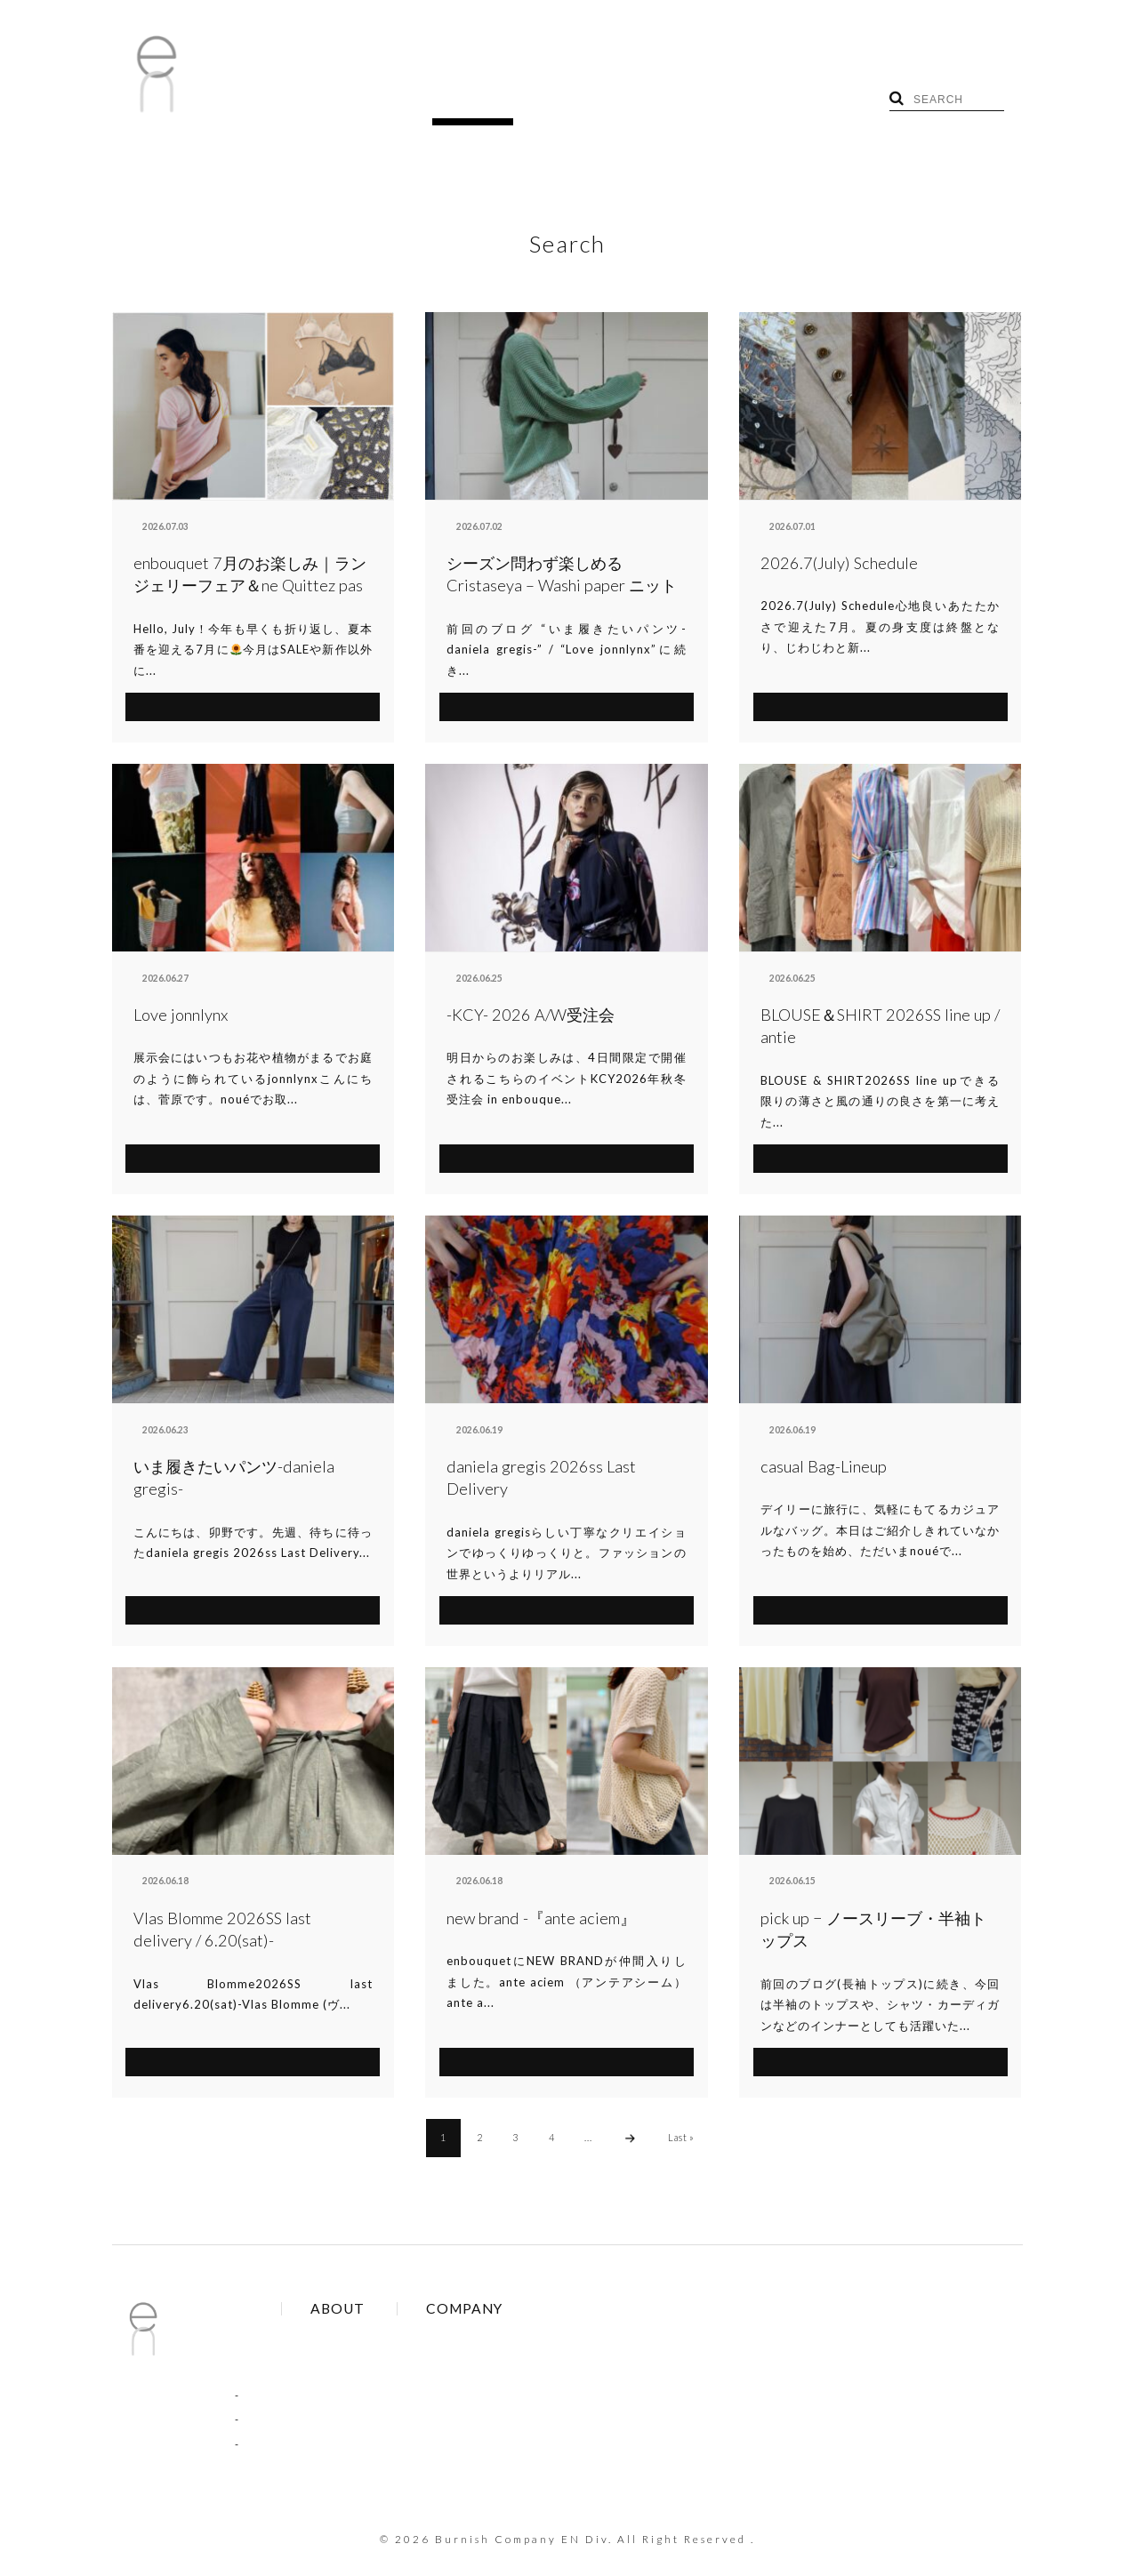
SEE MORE (253, 678)
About (505, 2309)
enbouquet (157, 500)
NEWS (260, 2369)
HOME (258, 105)
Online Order (392, 2334)
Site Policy (383, 2359)
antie (771, 500)
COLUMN (268, 2394)
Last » (682, 2111)
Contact (511, 2334)
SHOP (466, 105)
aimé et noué (474, 500)
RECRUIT (543, 105)
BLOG (323, 105)
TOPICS (395, 105)
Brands (375, 2309)
